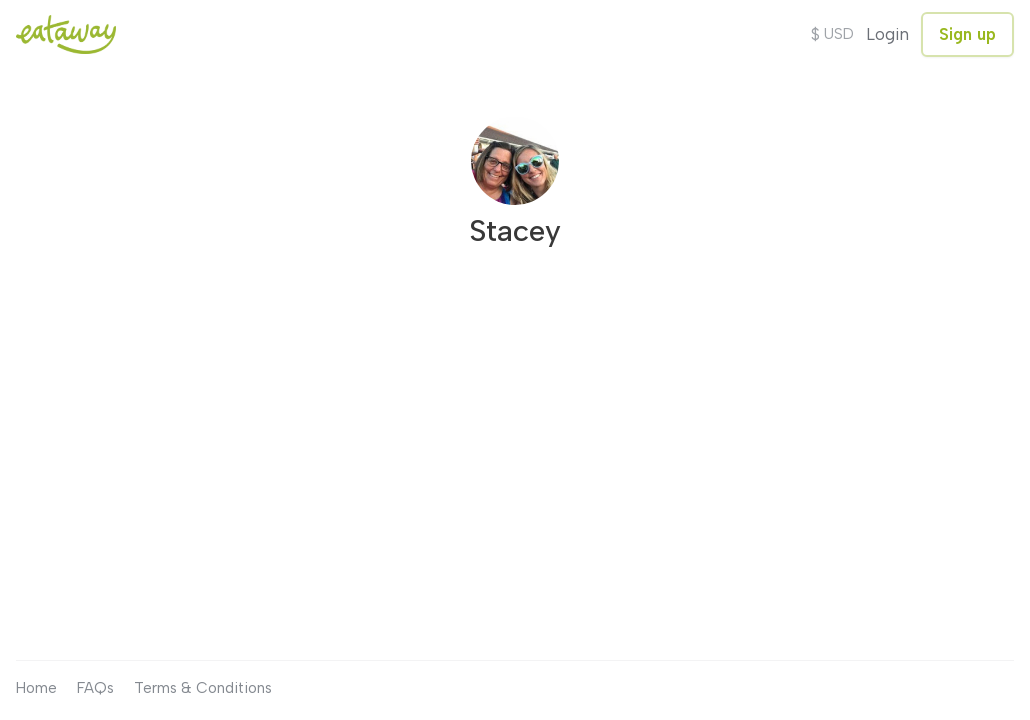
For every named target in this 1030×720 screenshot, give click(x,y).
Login (887, 34)
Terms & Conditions (203, 688)
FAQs (95, 688)
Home (36, 688)
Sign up (967, 34)
